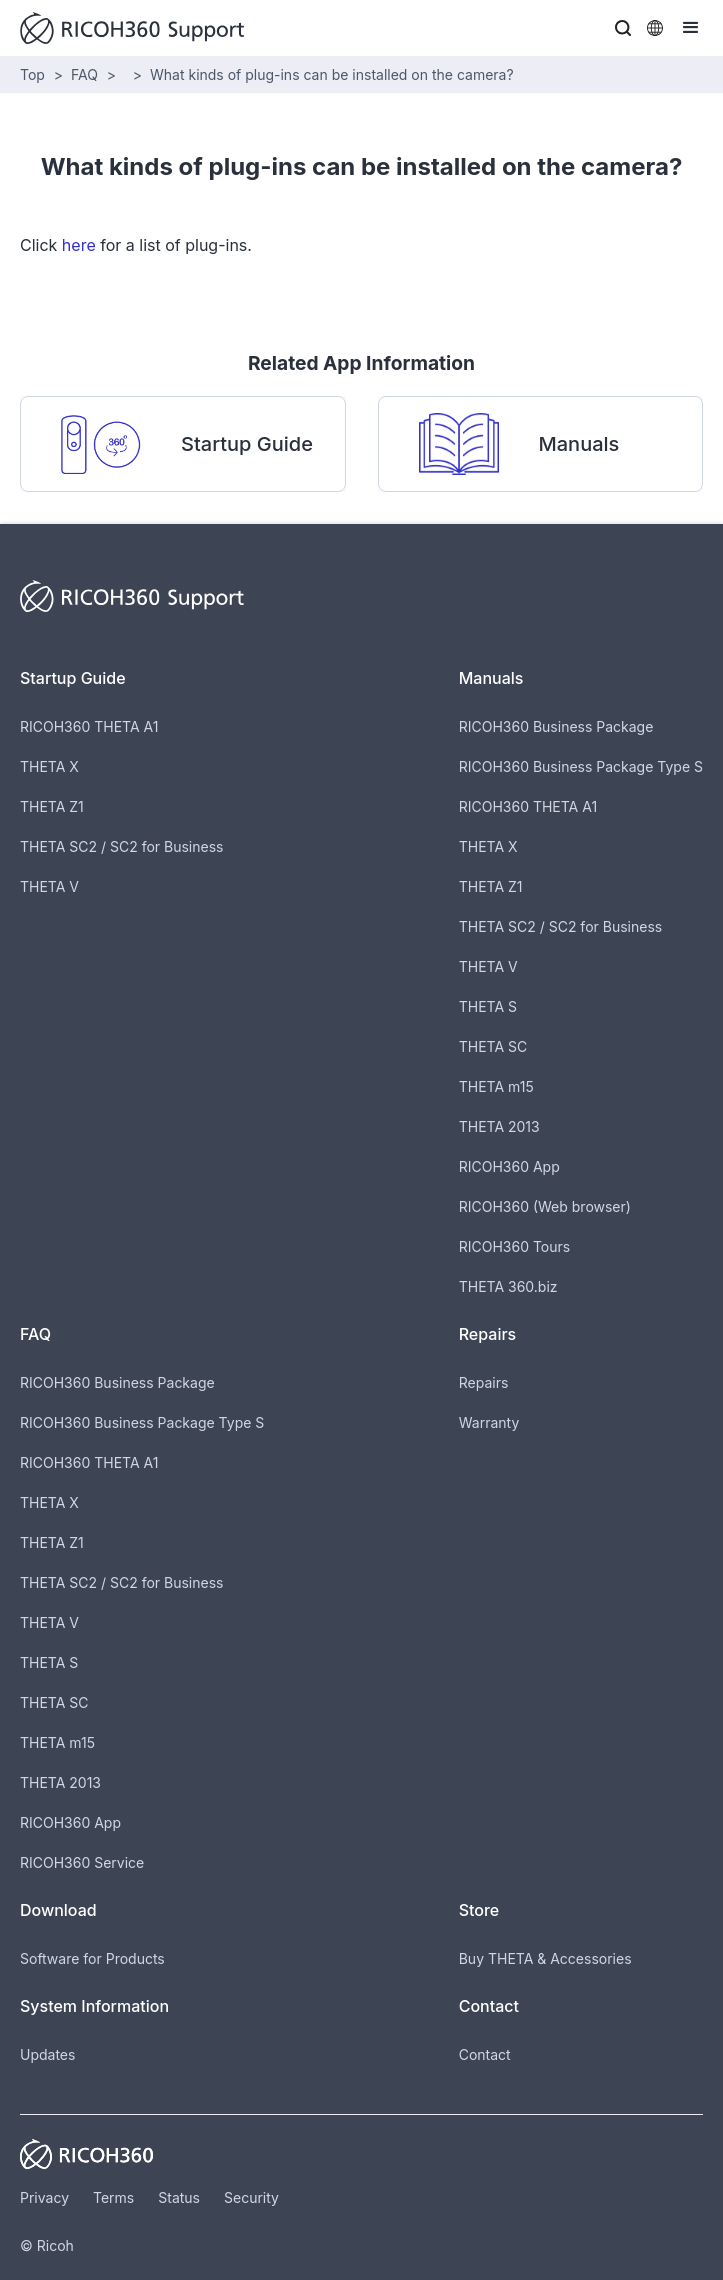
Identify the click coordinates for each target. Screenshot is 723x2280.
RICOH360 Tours (514, 1246)
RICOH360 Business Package (556, 726)
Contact (485, 2054)
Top (32, 74)
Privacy (44, 2197)
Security (251, 2197)
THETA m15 (496, 1086)
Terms (113, 2197)
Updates (47, 2054)
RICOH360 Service (82, 1862)
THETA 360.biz (508, 1286)
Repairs (484, 1382)
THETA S (488, 1006)
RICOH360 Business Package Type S (581, 766)
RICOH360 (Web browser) (545, 1206)
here (79, 245)
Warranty (489, 1422)
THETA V (49, 886)
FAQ (84, 74)
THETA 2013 (499, 1126)
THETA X (49, 766)
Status (179, 2197)
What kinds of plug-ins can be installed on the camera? (332, 74)
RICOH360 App (509, 1166)
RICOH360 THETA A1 (89, 726)
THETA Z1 (52, 806)
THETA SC (493, 1046)
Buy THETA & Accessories (545, 1958)
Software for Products (92, 1958)
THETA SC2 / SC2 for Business (121, 846)
